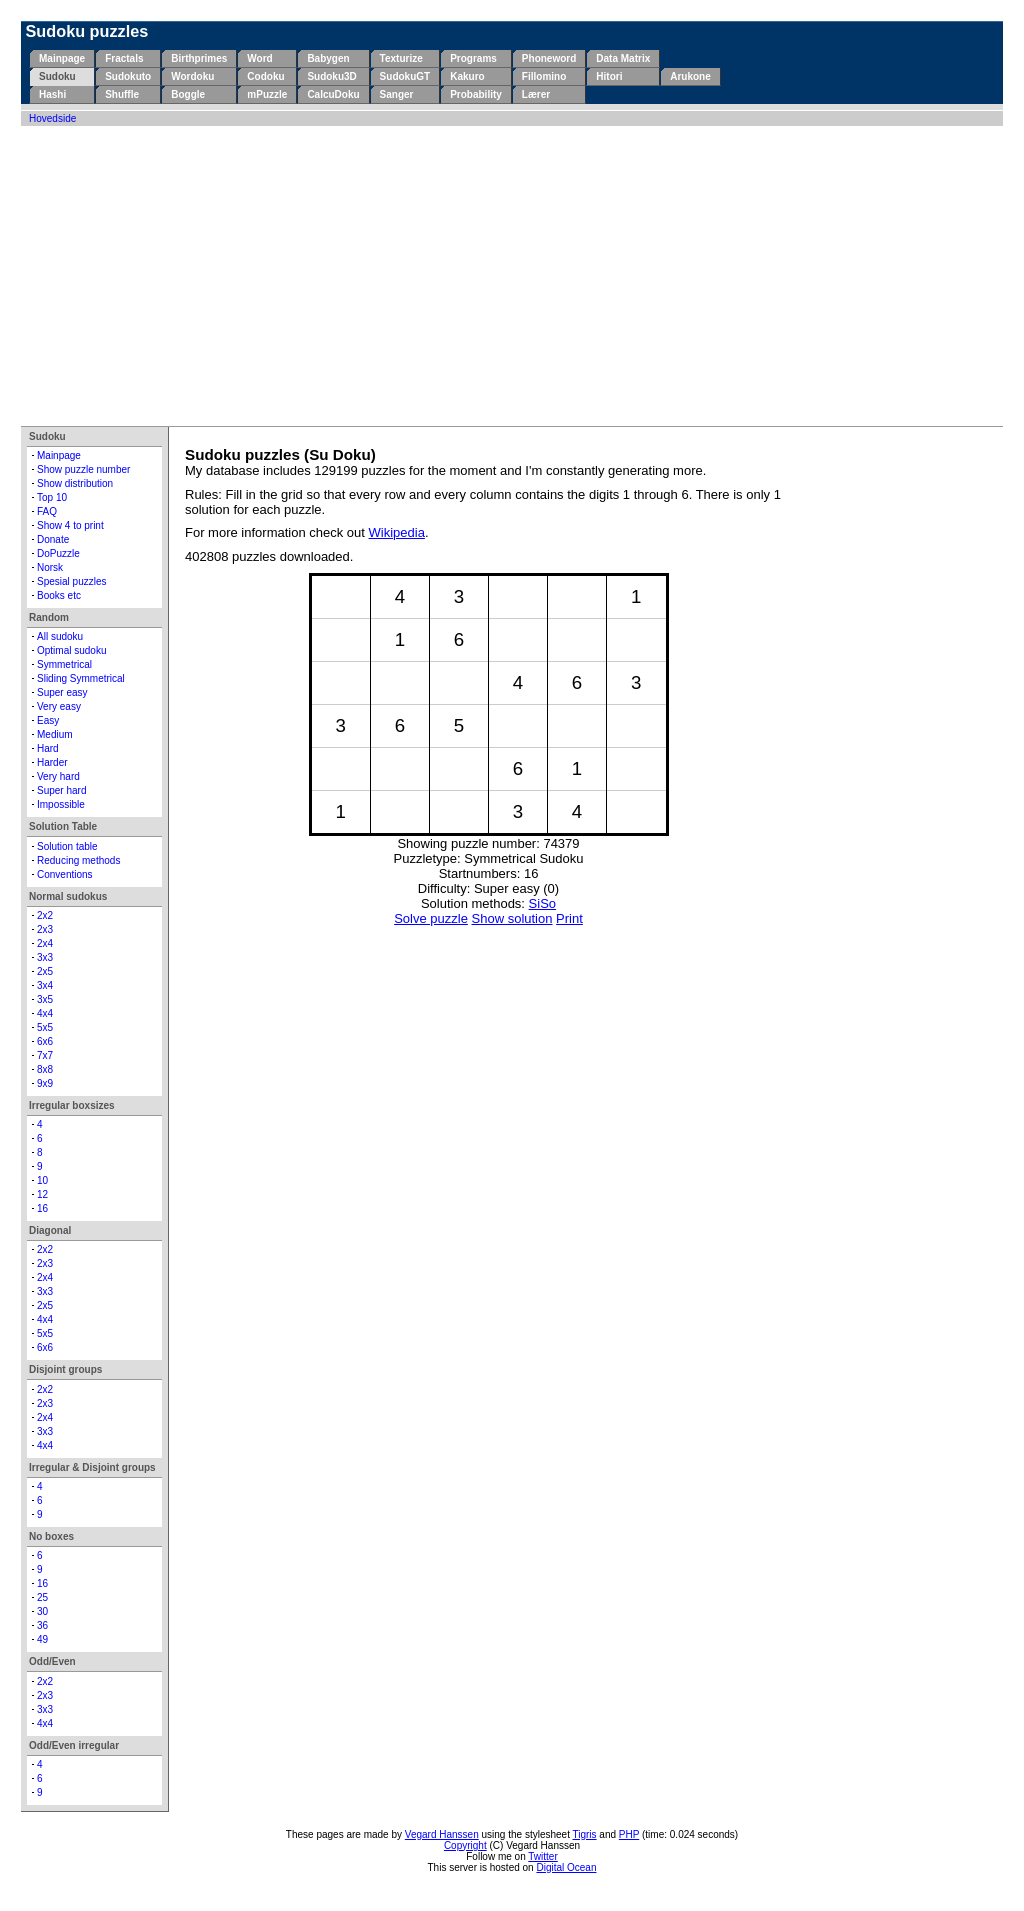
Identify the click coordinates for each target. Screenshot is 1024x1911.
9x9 (45, 1083)
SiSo (542, 903)
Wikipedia (397, 532)
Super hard (61, 790)
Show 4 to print (70, 525)
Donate (53, 539)
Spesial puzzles (71, 581)
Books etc (59, 595)
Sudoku (57, 76)
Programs (473, 58)
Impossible (61, 804)
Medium (55, 734)
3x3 (45, 957)
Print (569, 918)
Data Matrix (623, 58)
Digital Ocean (566, 1867)
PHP (629, 1834)
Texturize (401, 58)
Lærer (536, 94)
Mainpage (62, 58)
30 (42, 1611)
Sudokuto (128, 76)
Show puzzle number (83, 469)
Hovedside (52, 118)
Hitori (609, 76)
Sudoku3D (331, 76)
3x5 (45, 999)
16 (42, 1208)
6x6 (45, 1041)
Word (259, 58)
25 (42, 1597)
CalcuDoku (333, 94)
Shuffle (122, 94)
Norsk (50, 567)
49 (42, 1639)
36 (42, 1625)
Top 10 (52, 497)
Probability (476, 94)
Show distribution (75, 483)
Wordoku (192, 76)
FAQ (47, 511)
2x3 (45, 929)
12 (42, 1194)
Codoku (265, 76)
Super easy (62, 692)
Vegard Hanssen (442, 1834)
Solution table (67, 846)
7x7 (45, 1055)
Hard (48, 748)
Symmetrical (64, 664)
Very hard (58, 776)
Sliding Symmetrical (81, 678)
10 (42, 1180)
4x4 (45, 1013)
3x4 (45, 985)
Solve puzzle (431, 918)
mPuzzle (267, 94)
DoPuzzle (58, 553)
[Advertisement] (512, 276)
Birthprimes (199, 58)
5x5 (45, 1027)
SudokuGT (405, 76)
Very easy (59, 706)
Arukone (690, 76)
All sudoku (60, 636)
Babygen (328, 58)
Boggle (188, 94)
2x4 (45, 943)
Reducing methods (78, 860)
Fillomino (544, 76)
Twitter (542, 1856)
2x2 (45, 915)
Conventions (65, 874)
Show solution (512, 918)
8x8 (45, 1069)
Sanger (397, 94)
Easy (48, 720)
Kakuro (467, 76)
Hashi (52, 94)
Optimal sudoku (71, 650)
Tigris (585, 1834)
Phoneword (549, 58)
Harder (52, 762)
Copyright (465, 1845)
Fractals (124, 58)
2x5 (45, 971)
